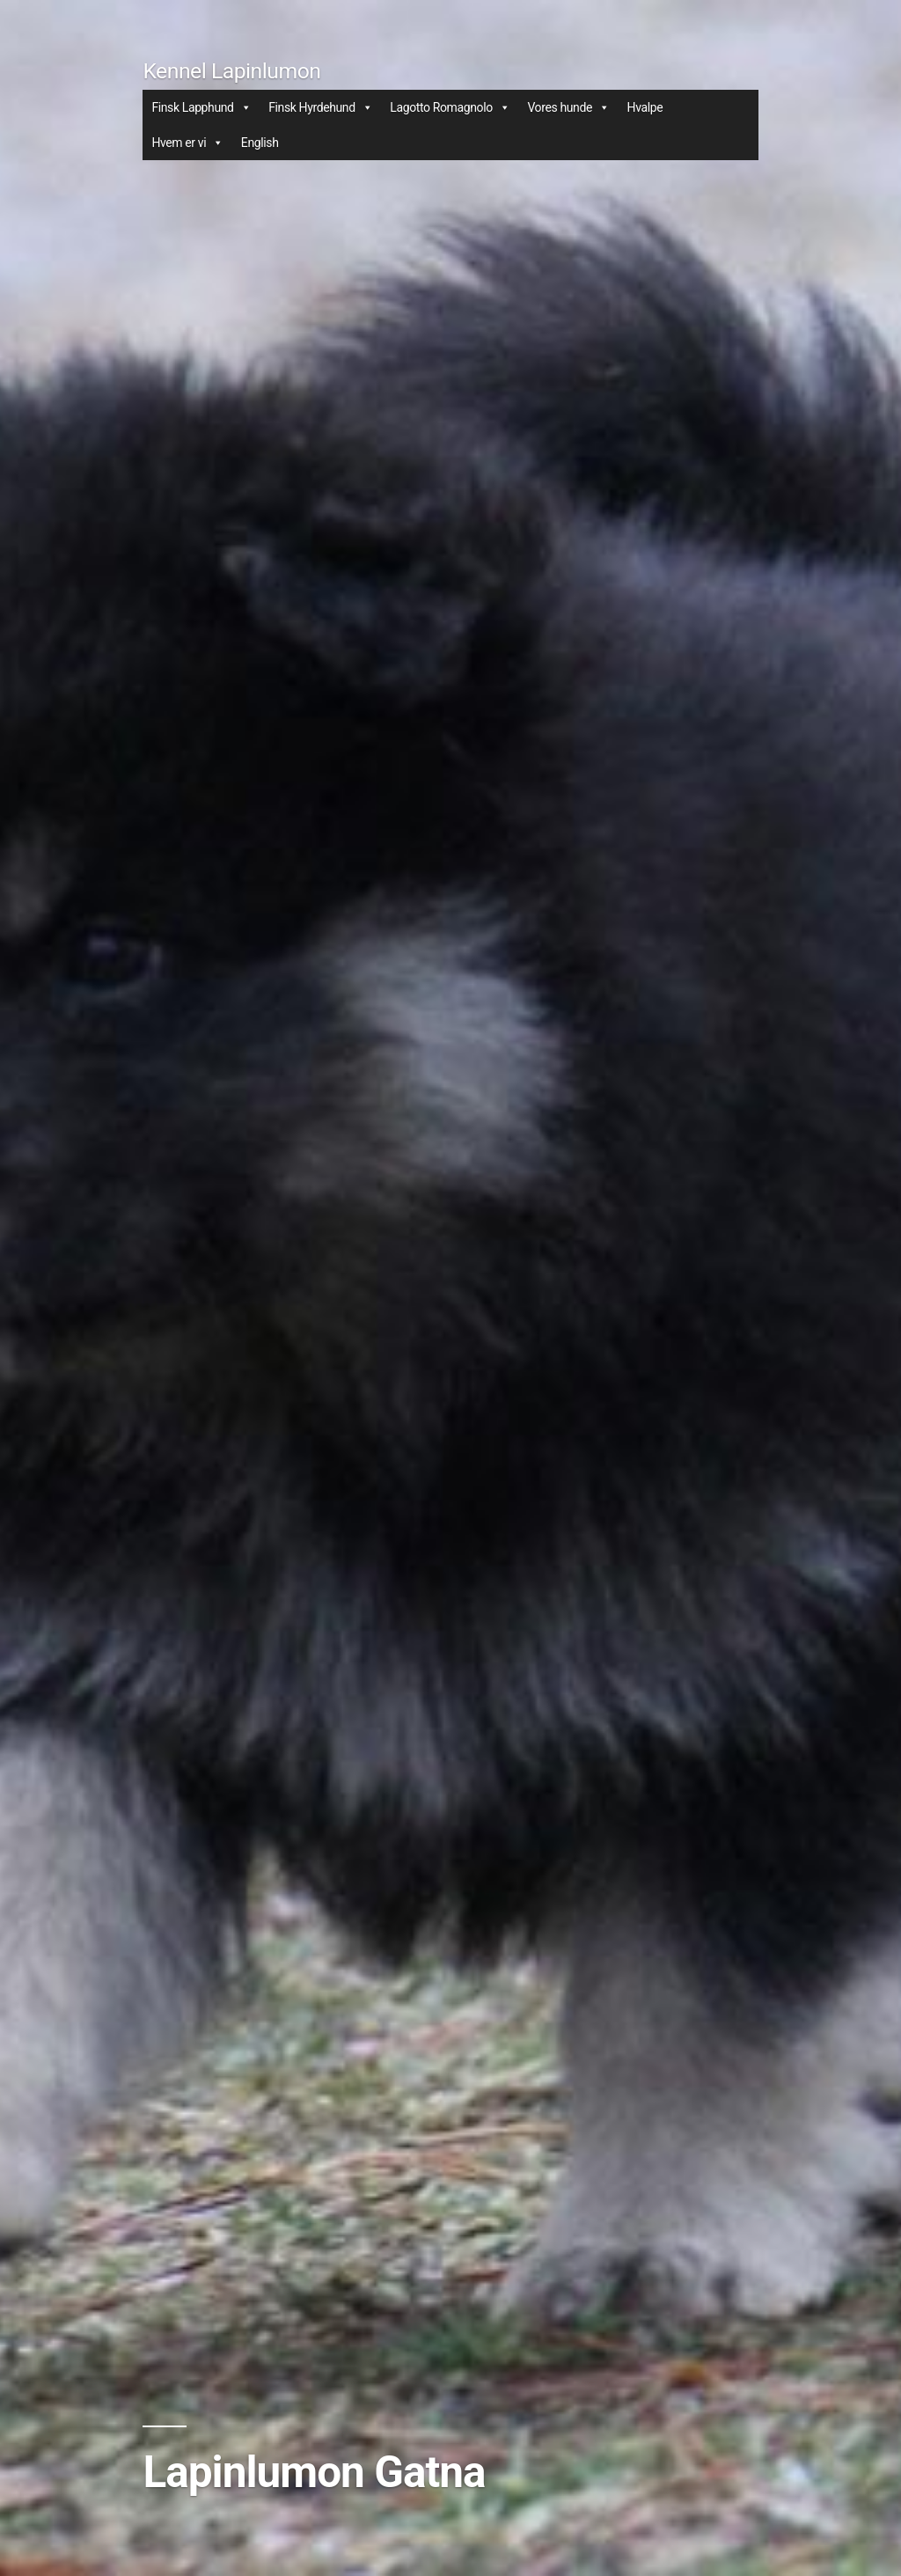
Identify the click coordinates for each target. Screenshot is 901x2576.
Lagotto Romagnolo (449, 107)
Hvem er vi (187, 143)
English (260, 143)
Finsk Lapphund (201, 107)
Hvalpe (645, 107)
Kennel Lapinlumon (231, 71)
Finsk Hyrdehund (320, 107)
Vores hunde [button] (568, 107)
